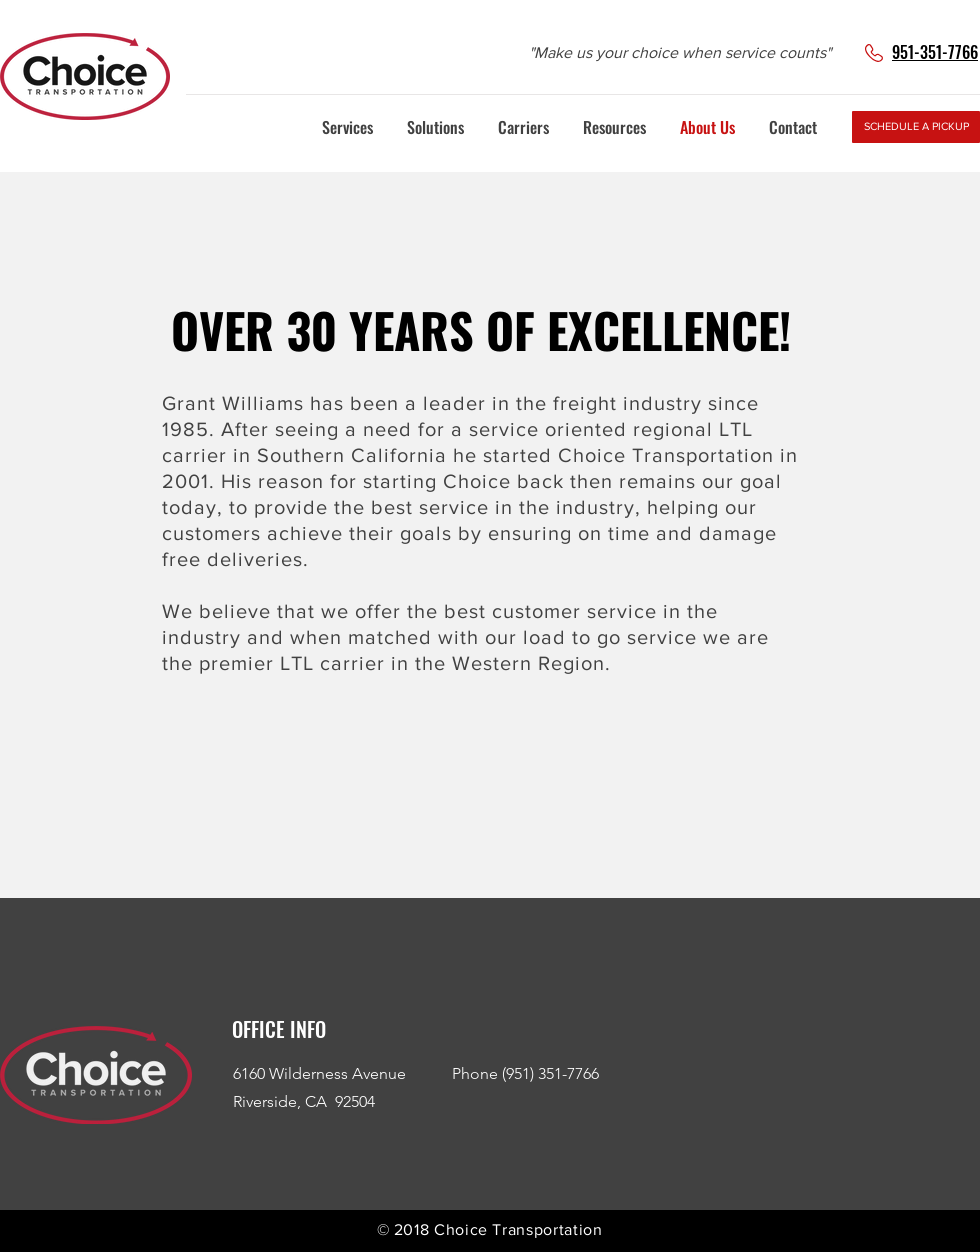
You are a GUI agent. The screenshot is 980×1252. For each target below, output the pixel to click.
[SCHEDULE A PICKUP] (916, 127)
